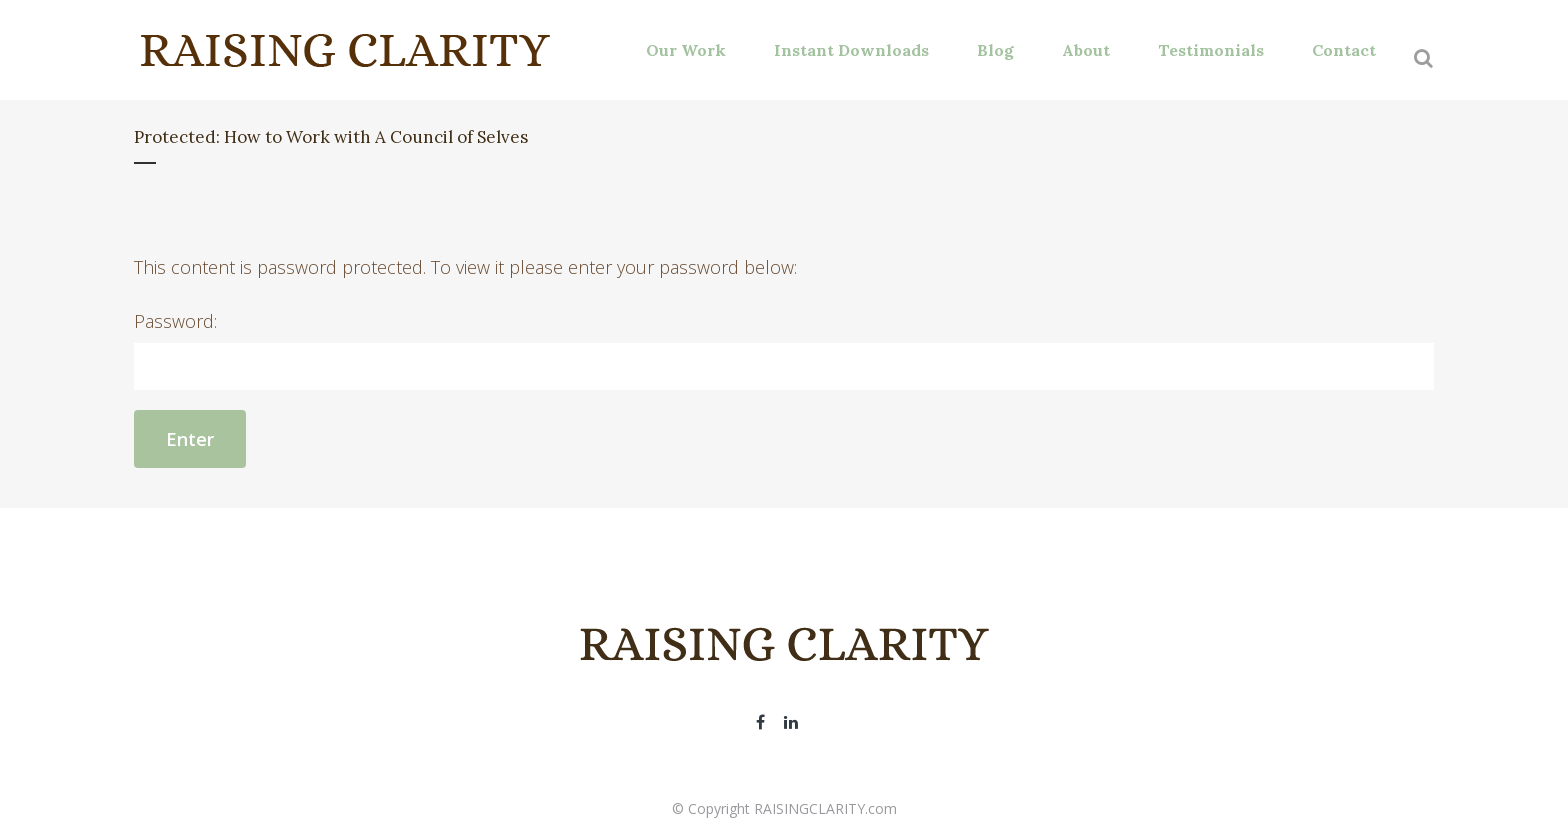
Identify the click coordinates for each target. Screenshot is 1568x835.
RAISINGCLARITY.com (825, 808)
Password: (784, 349)
